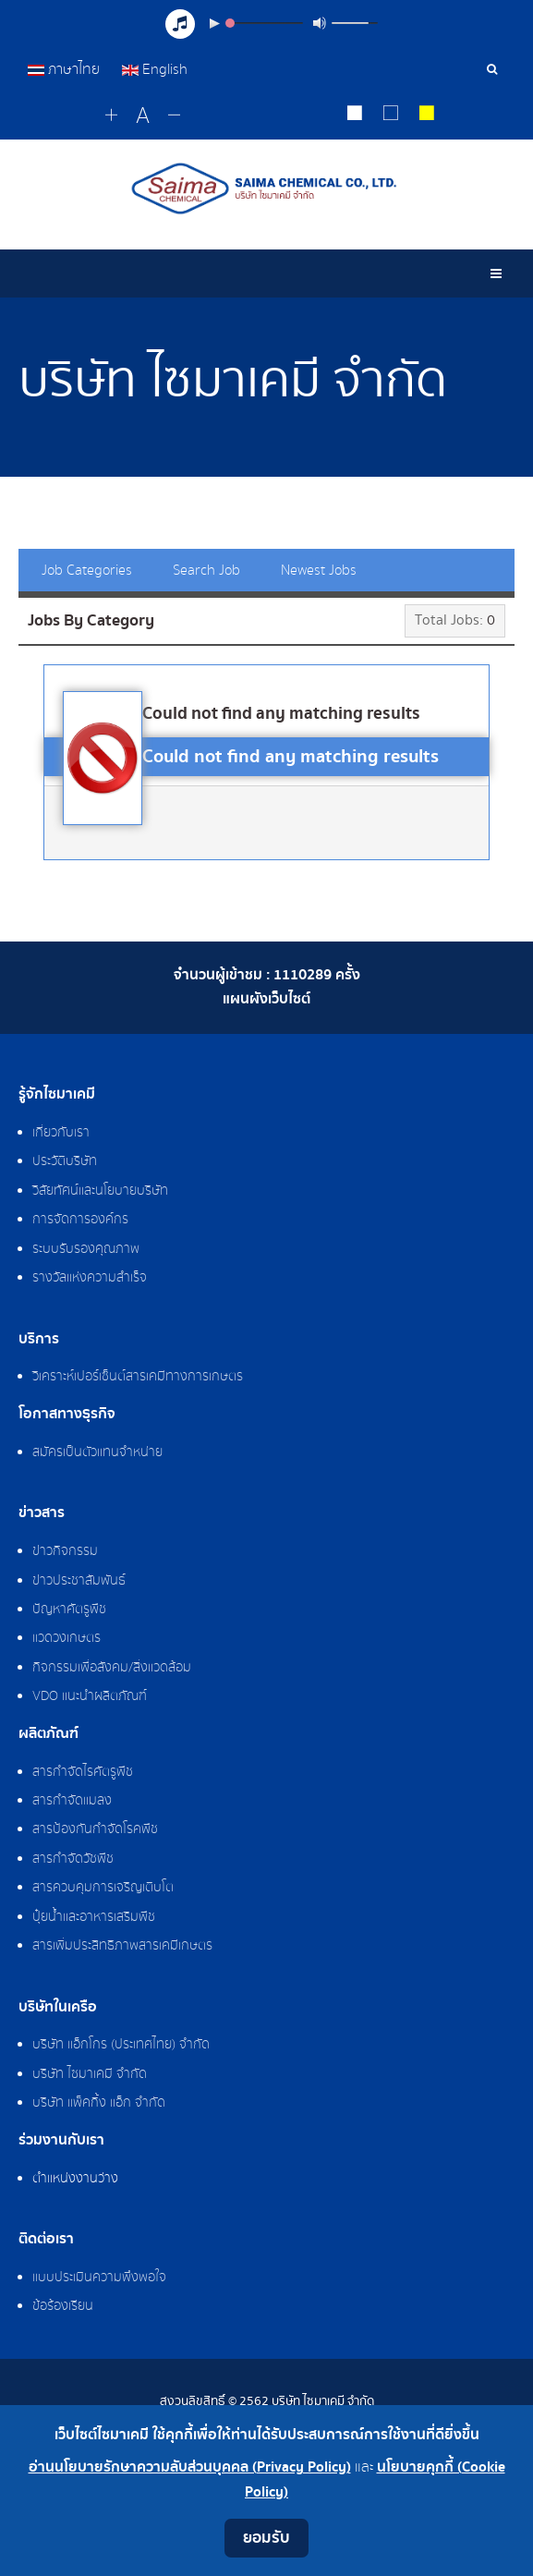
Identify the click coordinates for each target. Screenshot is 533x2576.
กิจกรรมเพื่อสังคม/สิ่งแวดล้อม (111, 1668)
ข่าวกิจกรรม (65, 1551)
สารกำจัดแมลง (72, 1801)
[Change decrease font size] (174, 116)
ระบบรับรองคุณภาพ (85, 1249)
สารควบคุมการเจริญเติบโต (103, 1887)
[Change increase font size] (111, 116)
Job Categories (87, 570)
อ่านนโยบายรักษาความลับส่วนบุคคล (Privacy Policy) (190, 2467)
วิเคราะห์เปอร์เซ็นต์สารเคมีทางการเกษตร (137, 1376)
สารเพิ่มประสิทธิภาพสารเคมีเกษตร (122, 1946)
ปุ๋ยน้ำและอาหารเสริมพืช (93, 1917)
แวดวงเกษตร (66, 1638)
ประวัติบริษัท (64, 1161)
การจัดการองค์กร (80, 1219)
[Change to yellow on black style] (426, 115)
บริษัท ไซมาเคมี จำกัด (89, 2074)
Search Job (206, 570)
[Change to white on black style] (354, 115)
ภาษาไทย (65, 69)
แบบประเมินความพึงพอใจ (99, 2277)
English (155, 69)
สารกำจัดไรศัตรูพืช (82, 1772)
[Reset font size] (143, 116)
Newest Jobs (319, 570)
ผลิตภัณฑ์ (48, 1734)
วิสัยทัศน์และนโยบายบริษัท (100, 1191)
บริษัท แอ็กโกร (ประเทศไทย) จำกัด (121, 2044)
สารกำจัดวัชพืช (73, 1859)
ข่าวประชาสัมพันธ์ (79, 1581)
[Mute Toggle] (319, 23)
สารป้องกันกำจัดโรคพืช (95, 1829)
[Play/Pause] (214, 23)
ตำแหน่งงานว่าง (75, 2178)
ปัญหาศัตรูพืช (69, 1609)
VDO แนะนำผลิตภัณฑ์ (89, 1696)
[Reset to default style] (390, 115)
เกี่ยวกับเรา (61, 1133)
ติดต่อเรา (46, 2240)
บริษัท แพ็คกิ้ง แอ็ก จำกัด (98, 2103)
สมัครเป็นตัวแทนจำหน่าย (97, 1452)
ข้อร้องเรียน (62, 2306)
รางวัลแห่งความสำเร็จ (89, 1278)
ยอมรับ (266, 2537)
